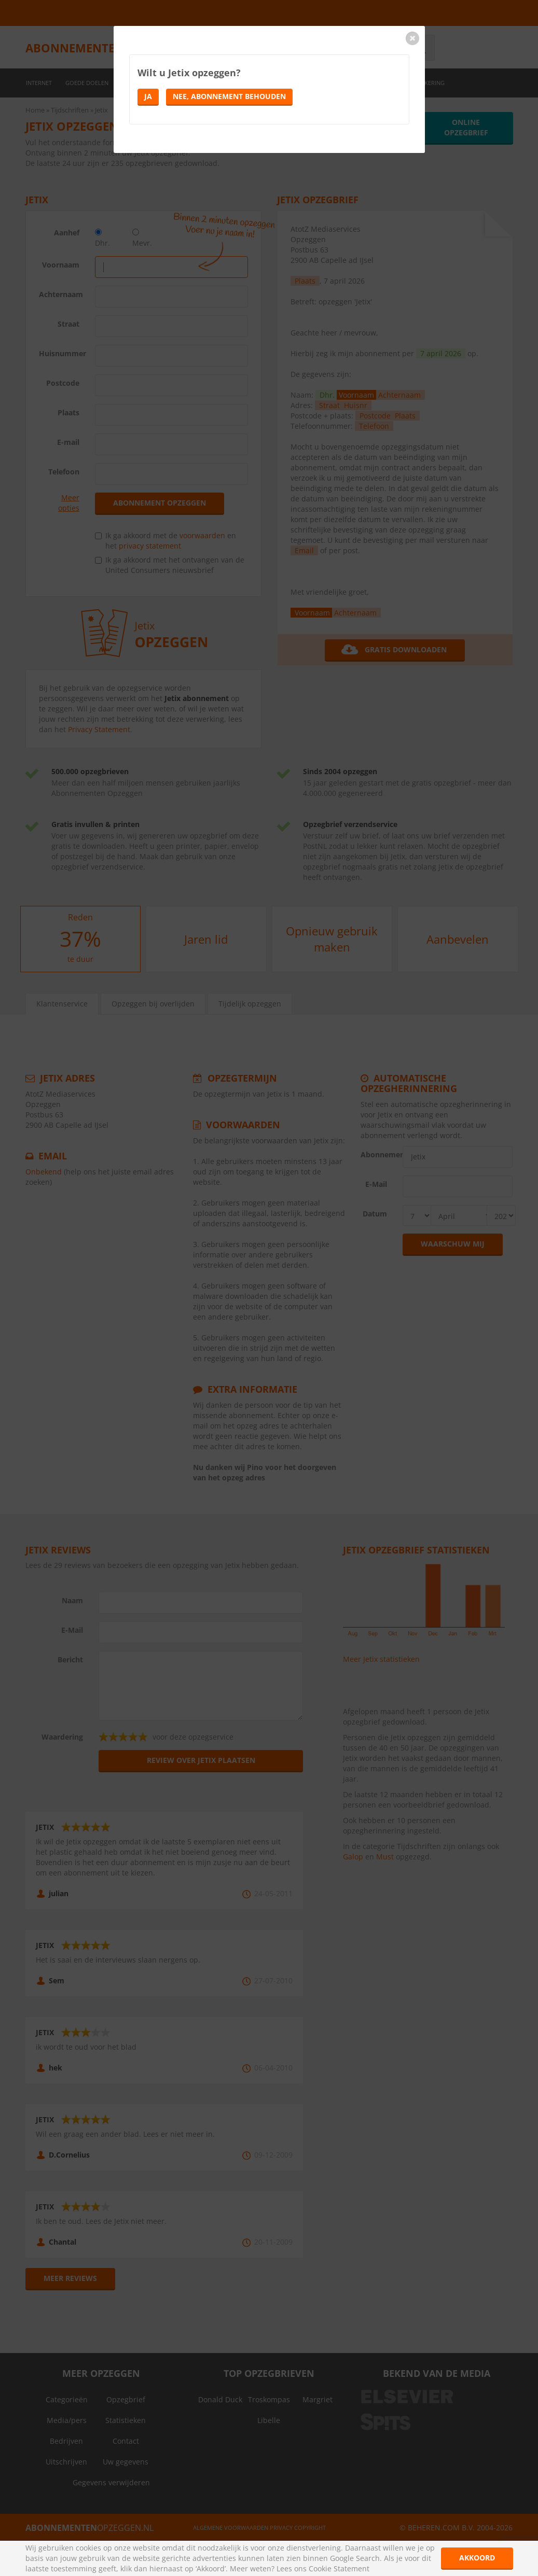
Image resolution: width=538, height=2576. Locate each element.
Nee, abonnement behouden (229, 96)
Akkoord (477, 2558)
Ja (148, 96)
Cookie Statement (339, 2568)
